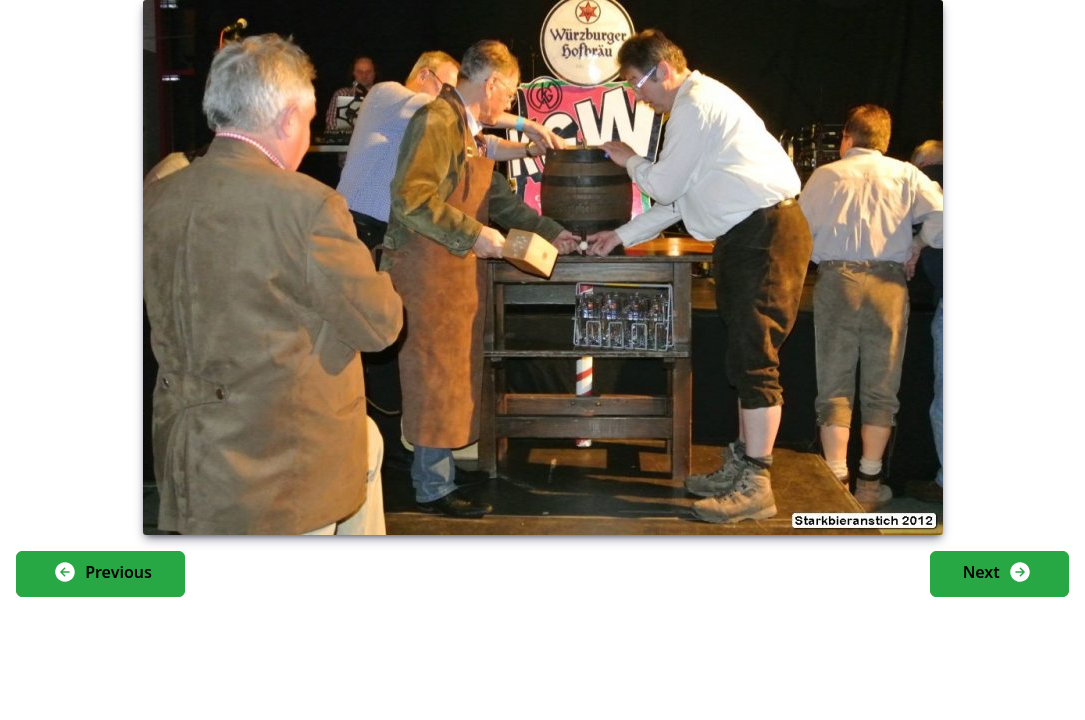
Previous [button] (102, 572)
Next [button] (997, 572)
